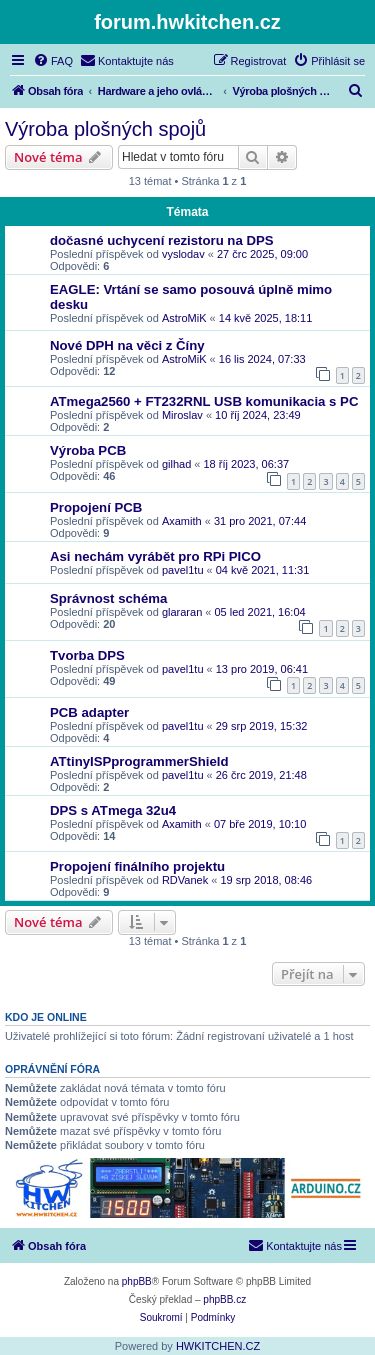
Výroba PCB (88, 450)
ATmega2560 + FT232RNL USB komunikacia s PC (204, 401)
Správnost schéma (108, 598)
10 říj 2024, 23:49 (258, 415)
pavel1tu (183, 570)
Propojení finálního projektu (137, 866)
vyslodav (183, 254)
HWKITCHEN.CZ (218, 1346)
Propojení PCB (96, 507)
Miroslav (182, 415)
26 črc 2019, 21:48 (261, 775)
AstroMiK (184, 318)
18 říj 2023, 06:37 (247, 464)
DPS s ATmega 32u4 (113, 810)
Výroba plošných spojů (105, 129)
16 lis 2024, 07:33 (262, 359)
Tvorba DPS (87, 655)
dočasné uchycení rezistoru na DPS (162, 240)
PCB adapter (89, 712)
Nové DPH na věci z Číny (127, 345)
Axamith (182, 521)
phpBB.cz (224, 1299)
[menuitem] (53, 61)
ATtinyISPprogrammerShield (139, 761)
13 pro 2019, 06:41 (262, 669)
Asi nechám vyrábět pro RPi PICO (155, 556)
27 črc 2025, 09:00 (262, 254)
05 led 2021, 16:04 (260, 612)
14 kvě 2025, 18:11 (266, 318)
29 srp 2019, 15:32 (262, 726)
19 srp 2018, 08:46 (266, 880)
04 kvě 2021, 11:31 (263, 570)
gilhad (176, 464)
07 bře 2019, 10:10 (260, 824)
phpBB (137, 1281)
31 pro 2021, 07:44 (260, 521)
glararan (182, 612)
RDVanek (185, 880)
